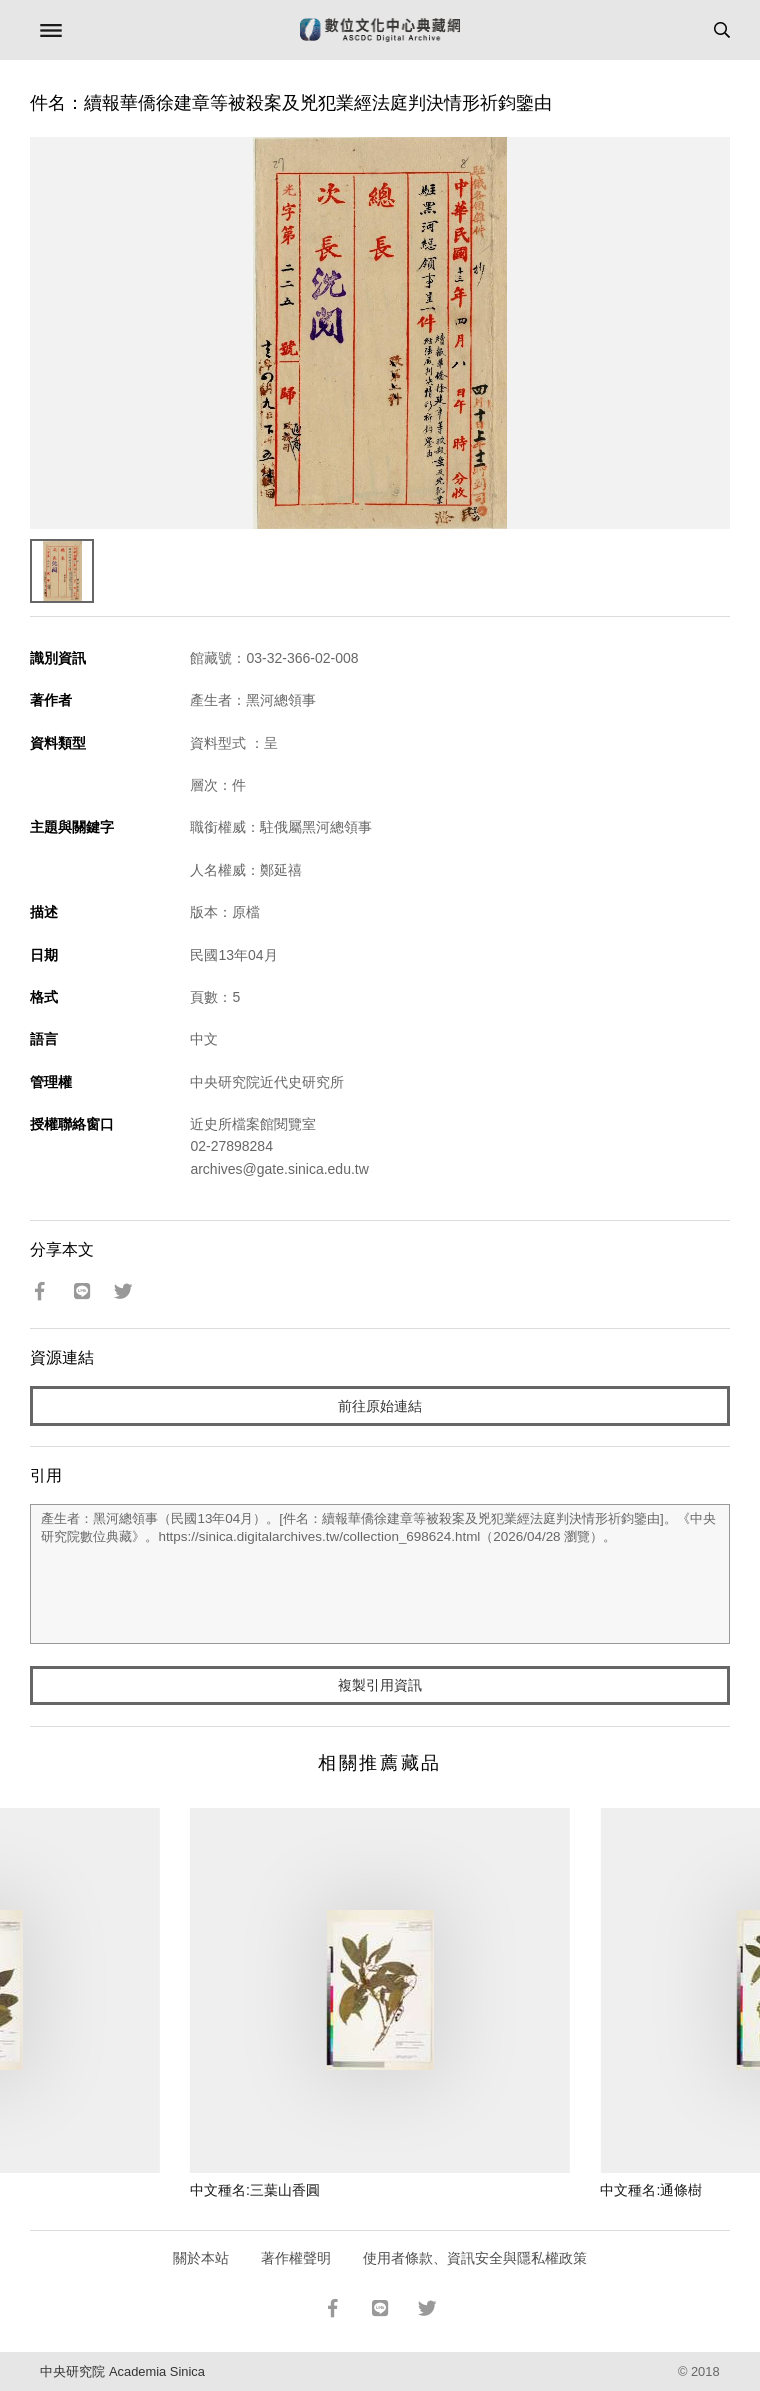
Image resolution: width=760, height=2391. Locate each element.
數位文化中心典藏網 (380, 30)
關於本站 (201, 2258)
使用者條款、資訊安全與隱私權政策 (475, 2258)
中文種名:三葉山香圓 (255, 2190)
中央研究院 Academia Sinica (122, 2371)
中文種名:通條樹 (651, 2190)
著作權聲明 (296, 2258)
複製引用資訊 (380, 1685)
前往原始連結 (380, 1406)
